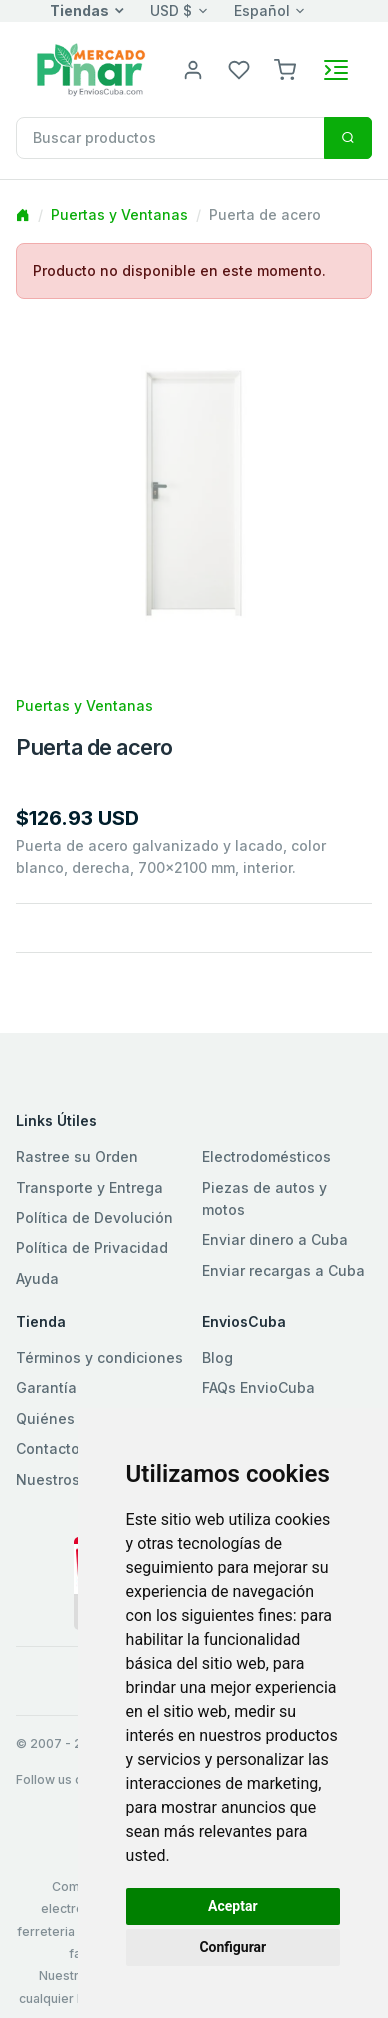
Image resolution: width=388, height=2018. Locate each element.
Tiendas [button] (79, 10)
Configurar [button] (232, 1947)
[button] (285, 68)
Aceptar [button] (233, 1906)
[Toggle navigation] (336, 70)
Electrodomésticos (266, 1156)
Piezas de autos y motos (264, 1198)
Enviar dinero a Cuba (275, 1239)
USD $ (171, 10)
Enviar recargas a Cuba (283, 1270)
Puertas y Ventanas (119, 214)
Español (262, 10)
